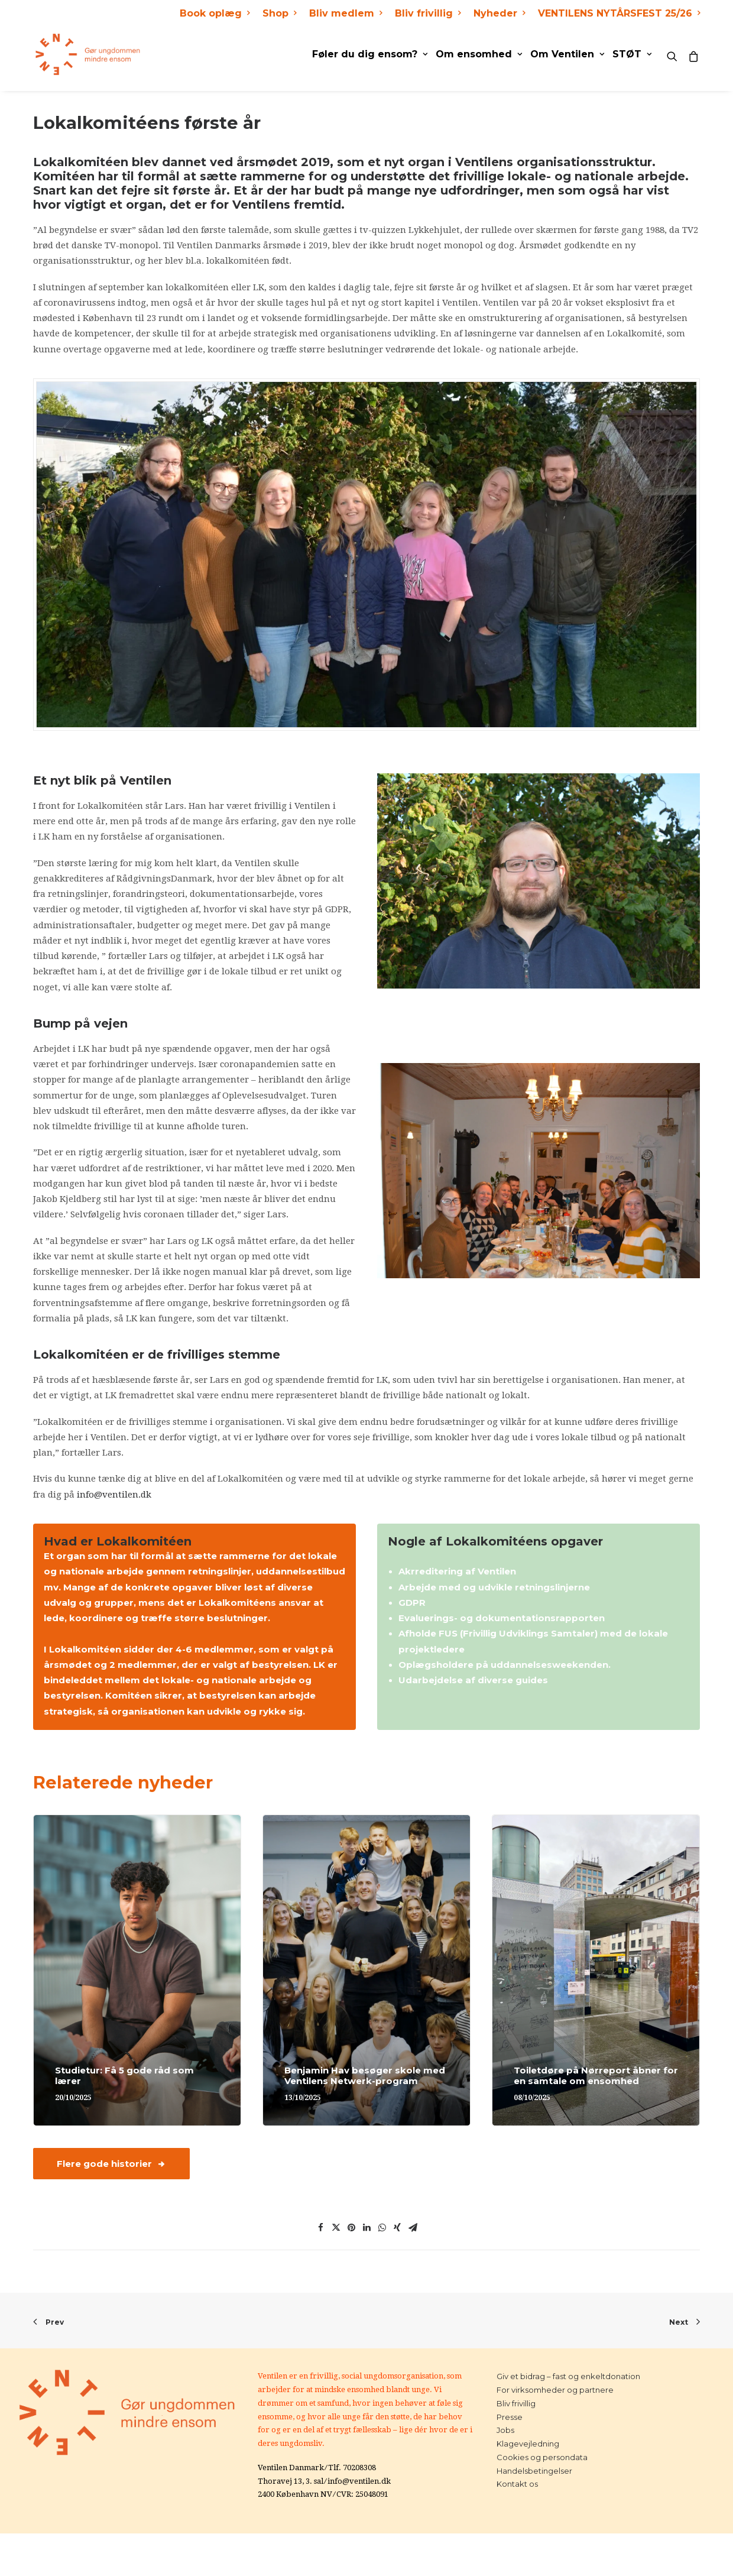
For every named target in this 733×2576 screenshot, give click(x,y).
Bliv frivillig (427, 13)
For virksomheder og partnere (555, 2389)
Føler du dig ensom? (369, 54)
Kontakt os (517, 2483)
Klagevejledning (528, 2443)
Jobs (505, 2430)
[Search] (675, 54)
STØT (631, 54)
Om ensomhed (479, 54)
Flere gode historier (111, 2163)
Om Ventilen (567, 54)
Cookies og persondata (542, 2457)
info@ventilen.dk (114, 1494)
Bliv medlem (345, 13)
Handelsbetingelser (534, 2470)
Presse (510, 2417)
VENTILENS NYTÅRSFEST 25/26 (619, 13)
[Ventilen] (85, 54)
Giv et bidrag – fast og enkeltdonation (568, 2376)
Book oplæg (214, 13)
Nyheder (499, 13)
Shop (279, 13)
